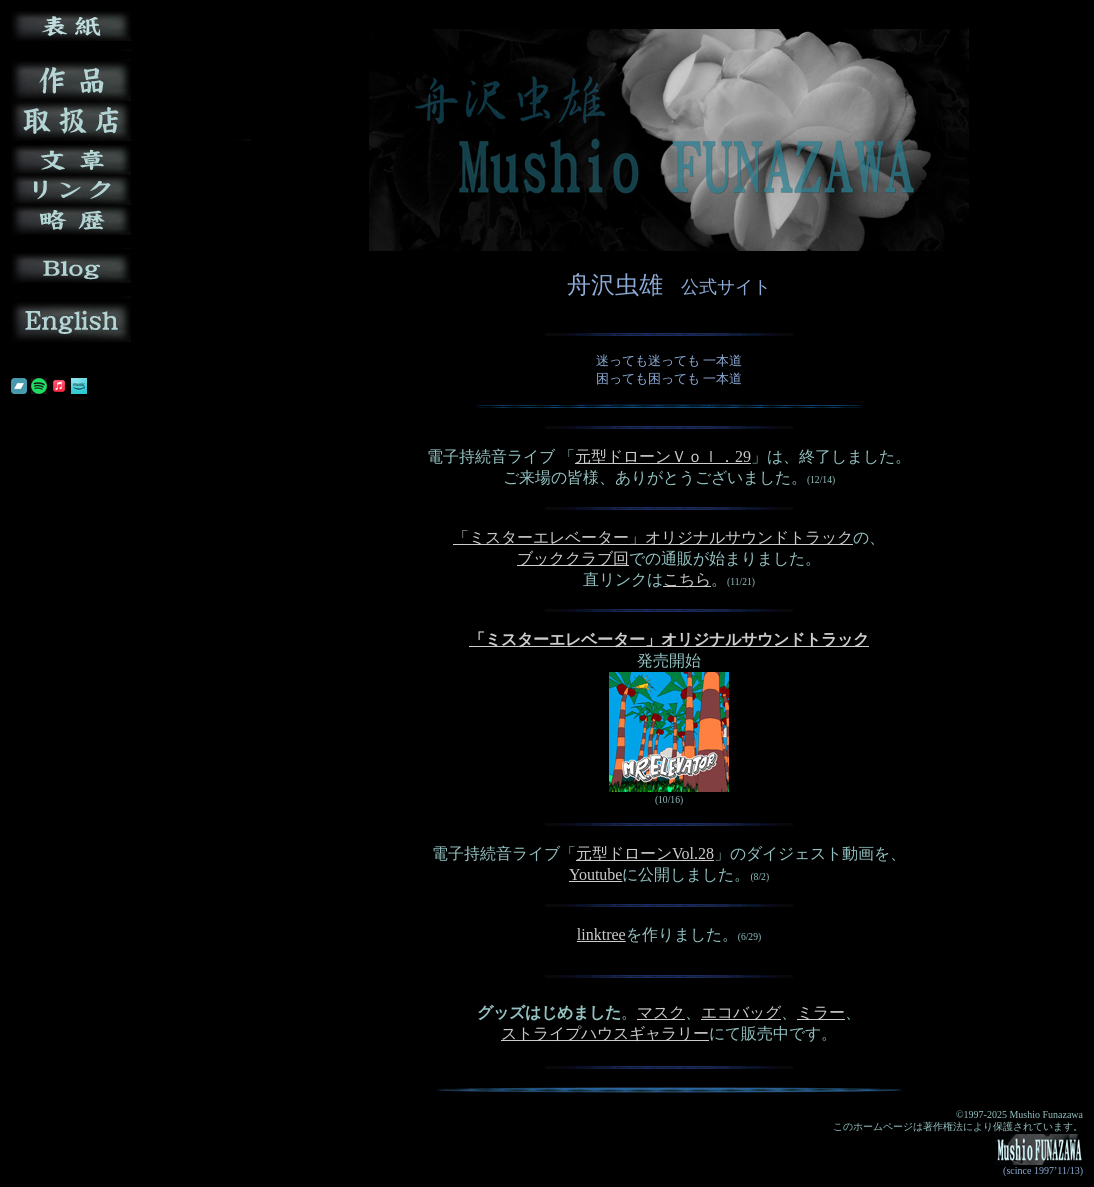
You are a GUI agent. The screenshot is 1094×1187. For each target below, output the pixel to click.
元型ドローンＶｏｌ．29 (663, 456)
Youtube (596, 874)
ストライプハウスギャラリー (605, 1033)
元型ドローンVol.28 (645, 853)
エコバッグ (741, 1012)
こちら (687, 579)
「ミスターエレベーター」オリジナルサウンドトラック (653, 537)
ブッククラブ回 (573, 558)
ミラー (821, 1012)
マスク (661, 1012)
